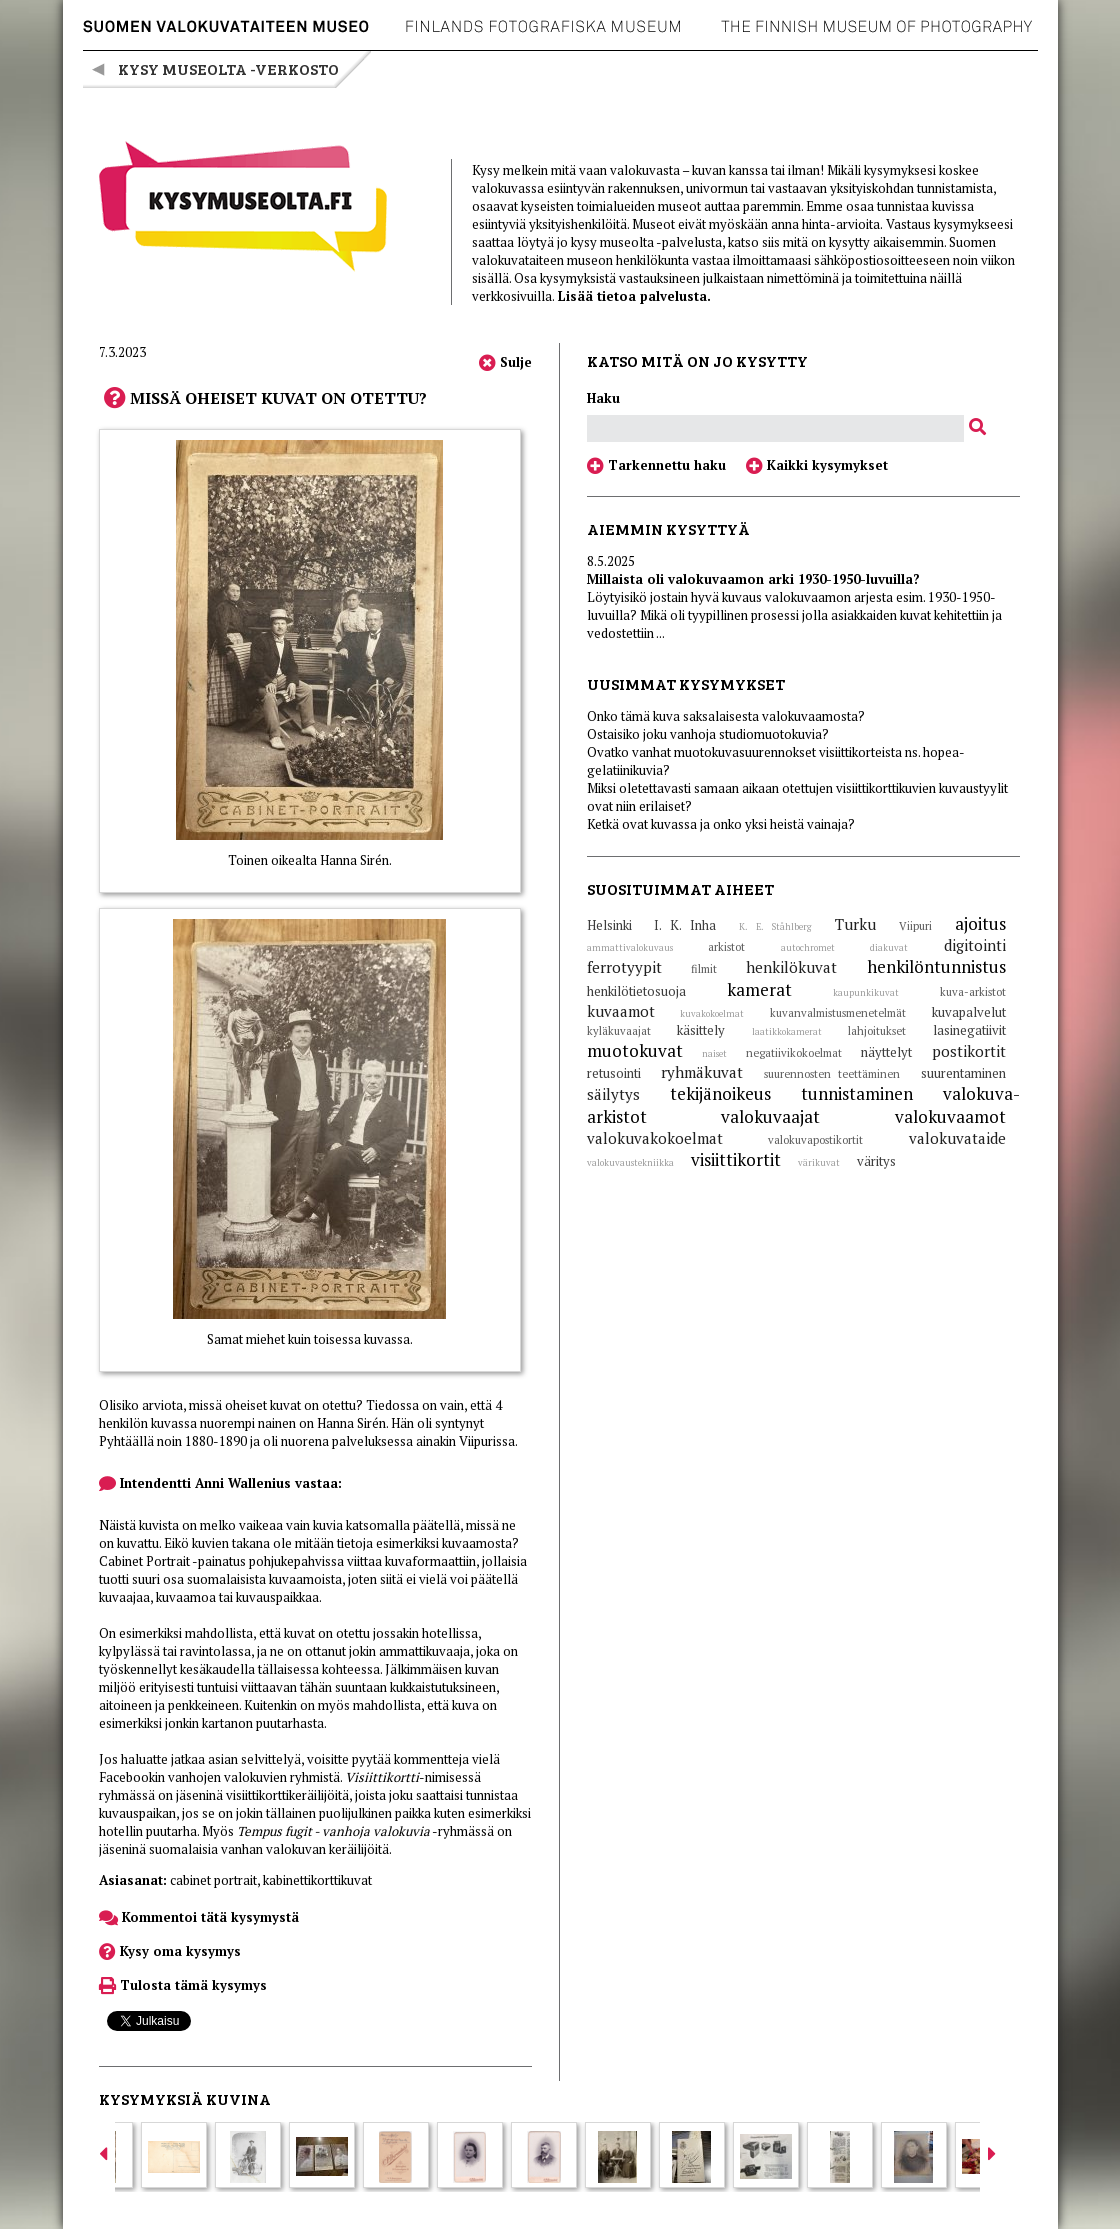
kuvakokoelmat (712, 1014)
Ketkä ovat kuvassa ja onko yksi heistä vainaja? (721, 824)
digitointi (975, 945)
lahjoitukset (877, 1031)
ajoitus (980, 923)
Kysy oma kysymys (170, 1951)
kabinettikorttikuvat (317, 1880)
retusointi (614, 1073)
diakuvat (889, 948)
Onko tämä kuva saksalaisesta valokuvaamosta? (726, 716)
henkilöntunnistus (936, 966)
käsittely (701, 1030)
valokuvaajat (770, 1116)
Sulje (505, 362)
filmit (704, 969)
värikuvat (819, 1163)
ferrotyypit (624, 967)
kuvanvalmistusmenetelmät (838, 1013)
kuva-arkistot (973, 992)
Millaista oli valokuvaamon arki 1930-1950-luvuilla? (753, 579)
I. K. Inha (685, 925)
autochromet (808, 948)
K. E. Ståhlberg (775, 927)
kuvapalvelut (969, 1012)
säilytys (613, 1094)
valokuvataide (957, 1138)
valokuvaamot (950, 1116)
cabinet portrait (213, 1880)
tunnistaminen (857, 1093)
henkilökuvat (791, 967)
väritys (876, 1161)
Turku (855, 924)
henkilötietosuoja (636, 991)
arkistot (726, 947)
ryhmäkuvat (702, 1072)
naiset (714, 1054)
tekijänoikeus (720, 1093)
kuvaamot (621, 1011)
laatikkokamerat (787, 1032)
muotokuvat (635, 1050)
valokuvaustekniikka (630, 1163)
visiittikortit (736, 1159)
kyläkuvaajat (619, 1031)
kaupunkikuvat (866, 993)
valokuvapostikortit (815, 1140)
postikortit (969, 1051)
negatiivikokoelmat (794, 1053)
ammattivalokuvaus (630, 948)
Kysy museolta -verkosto (228, 68)
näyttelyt (886, 1052)
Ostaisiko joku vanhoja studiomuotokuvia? (708, 734)
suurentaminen (963, 1073)
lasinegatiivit (969, 1030)
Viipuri (915, 926)
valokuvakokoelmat (655, 1138)
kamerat (759, 989)
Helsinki (609, 925)
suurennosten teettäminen (832, 1074)
